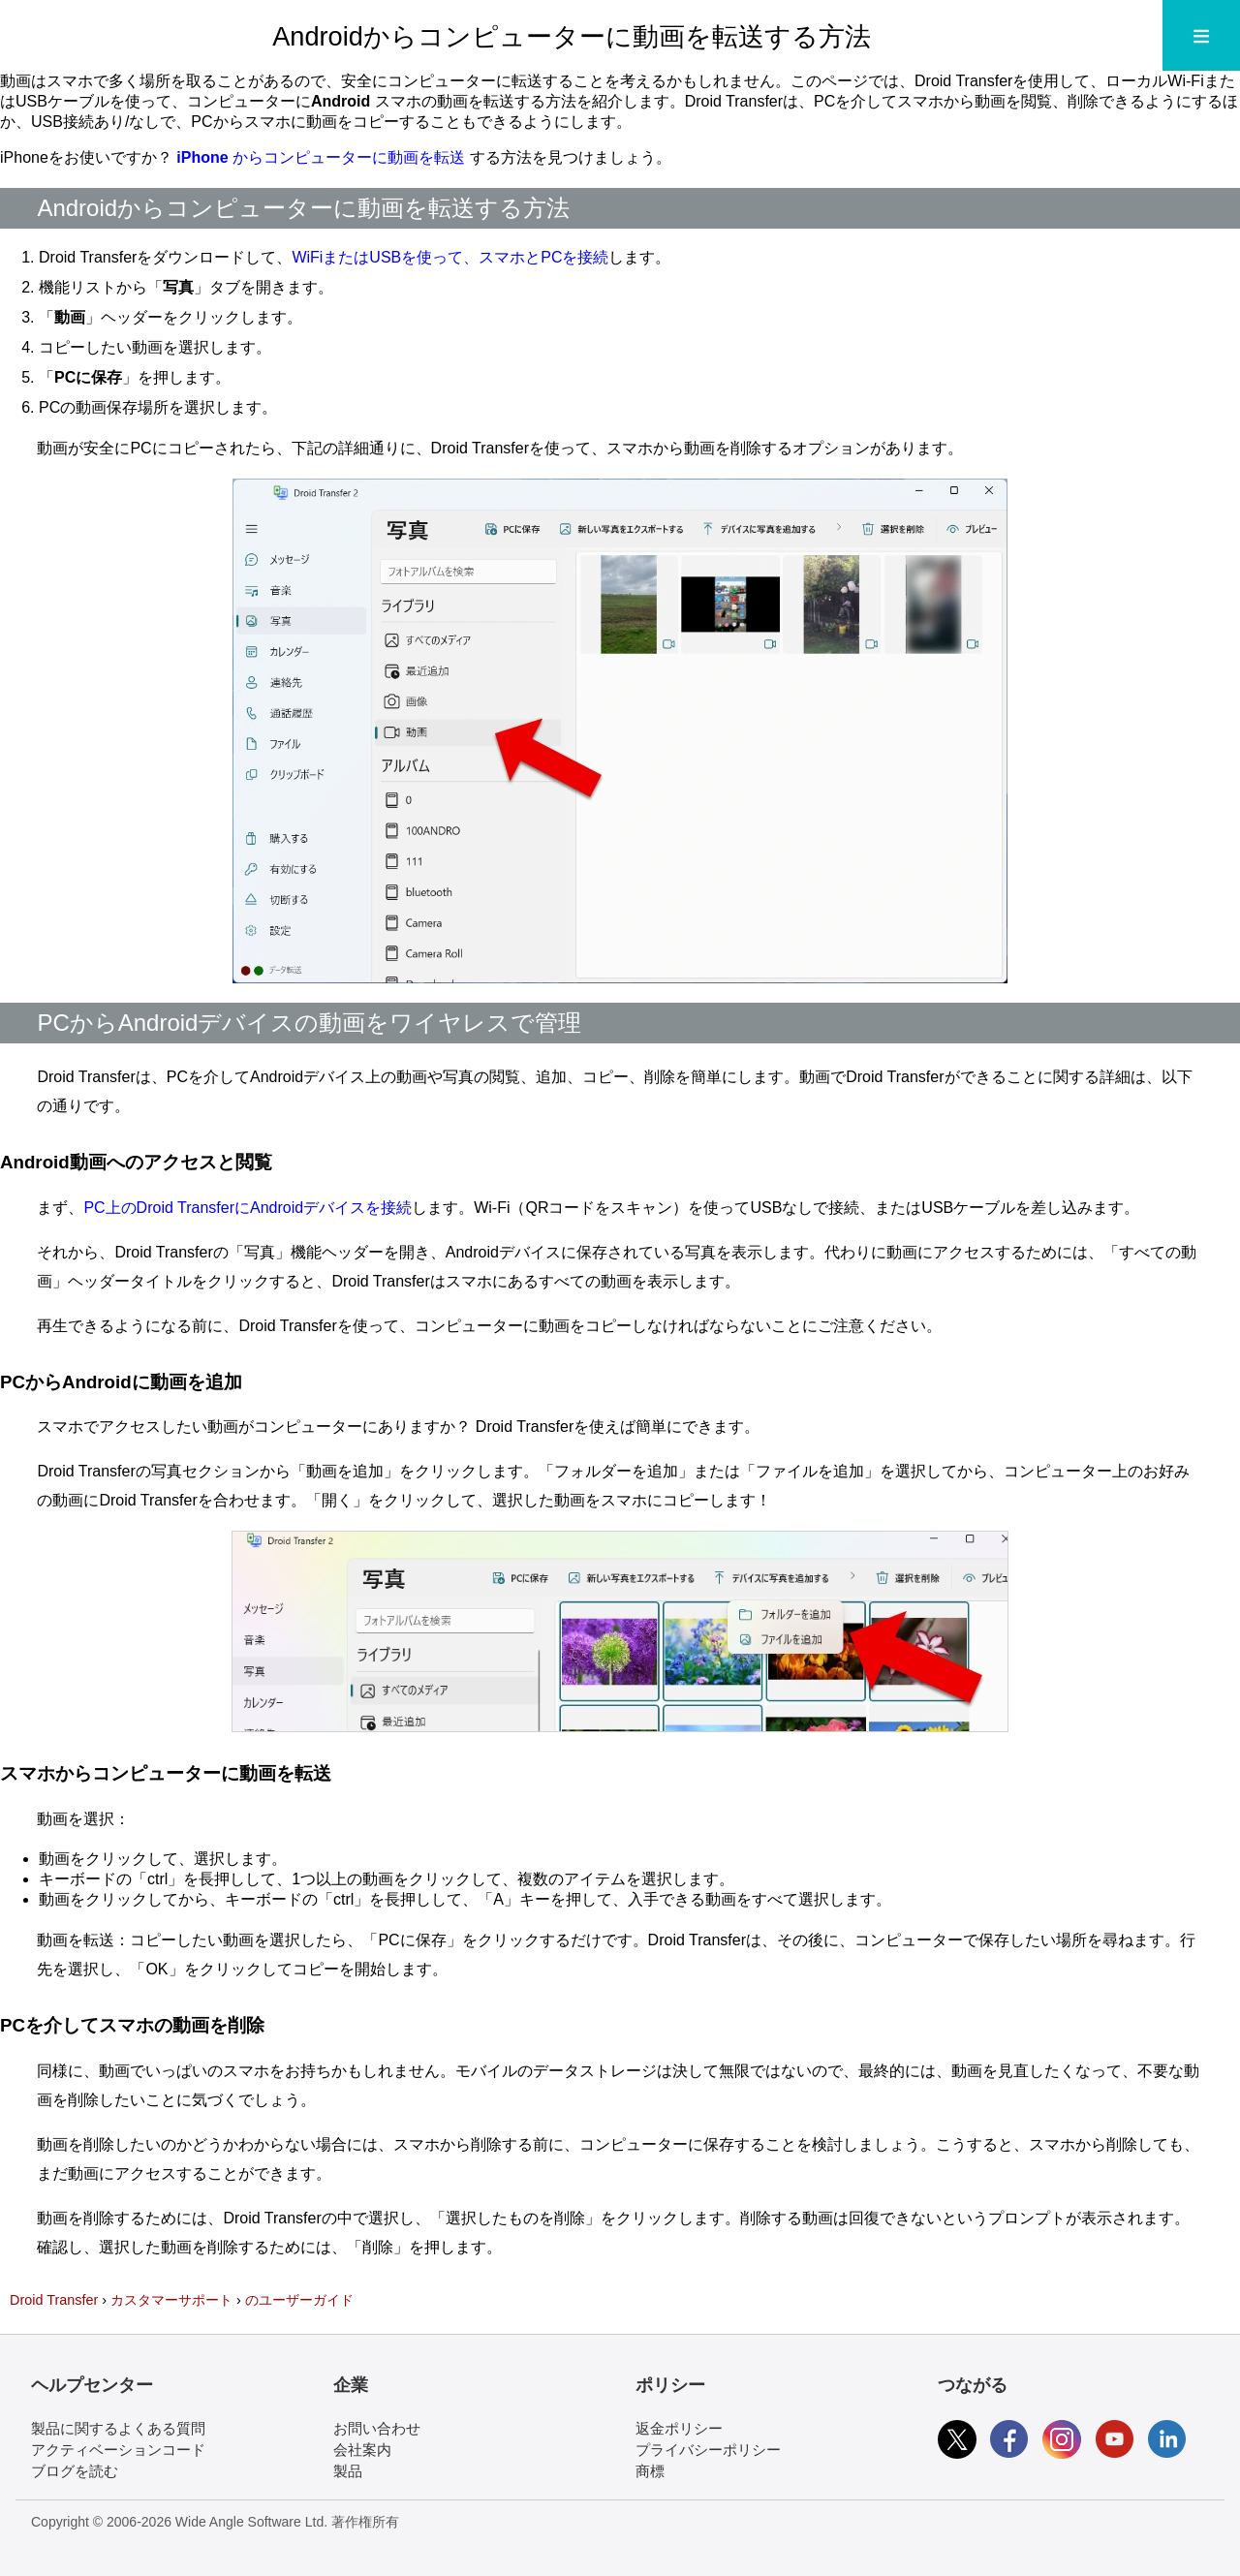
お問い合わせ (376, 2428)
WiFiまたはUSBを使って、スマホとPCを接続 (450, 257)
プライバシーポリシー (708, 2449)
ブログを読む (74, 2471)
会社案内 (362, 2449)
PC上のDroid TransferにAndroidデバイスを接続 (247, 1207)
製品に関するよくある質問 (118, 2428)
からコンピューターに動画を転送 (322, 157)
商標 (650, 2471)
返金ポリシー (679, 2428)
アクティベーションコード (118, 2449)
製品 (347, 2471)
